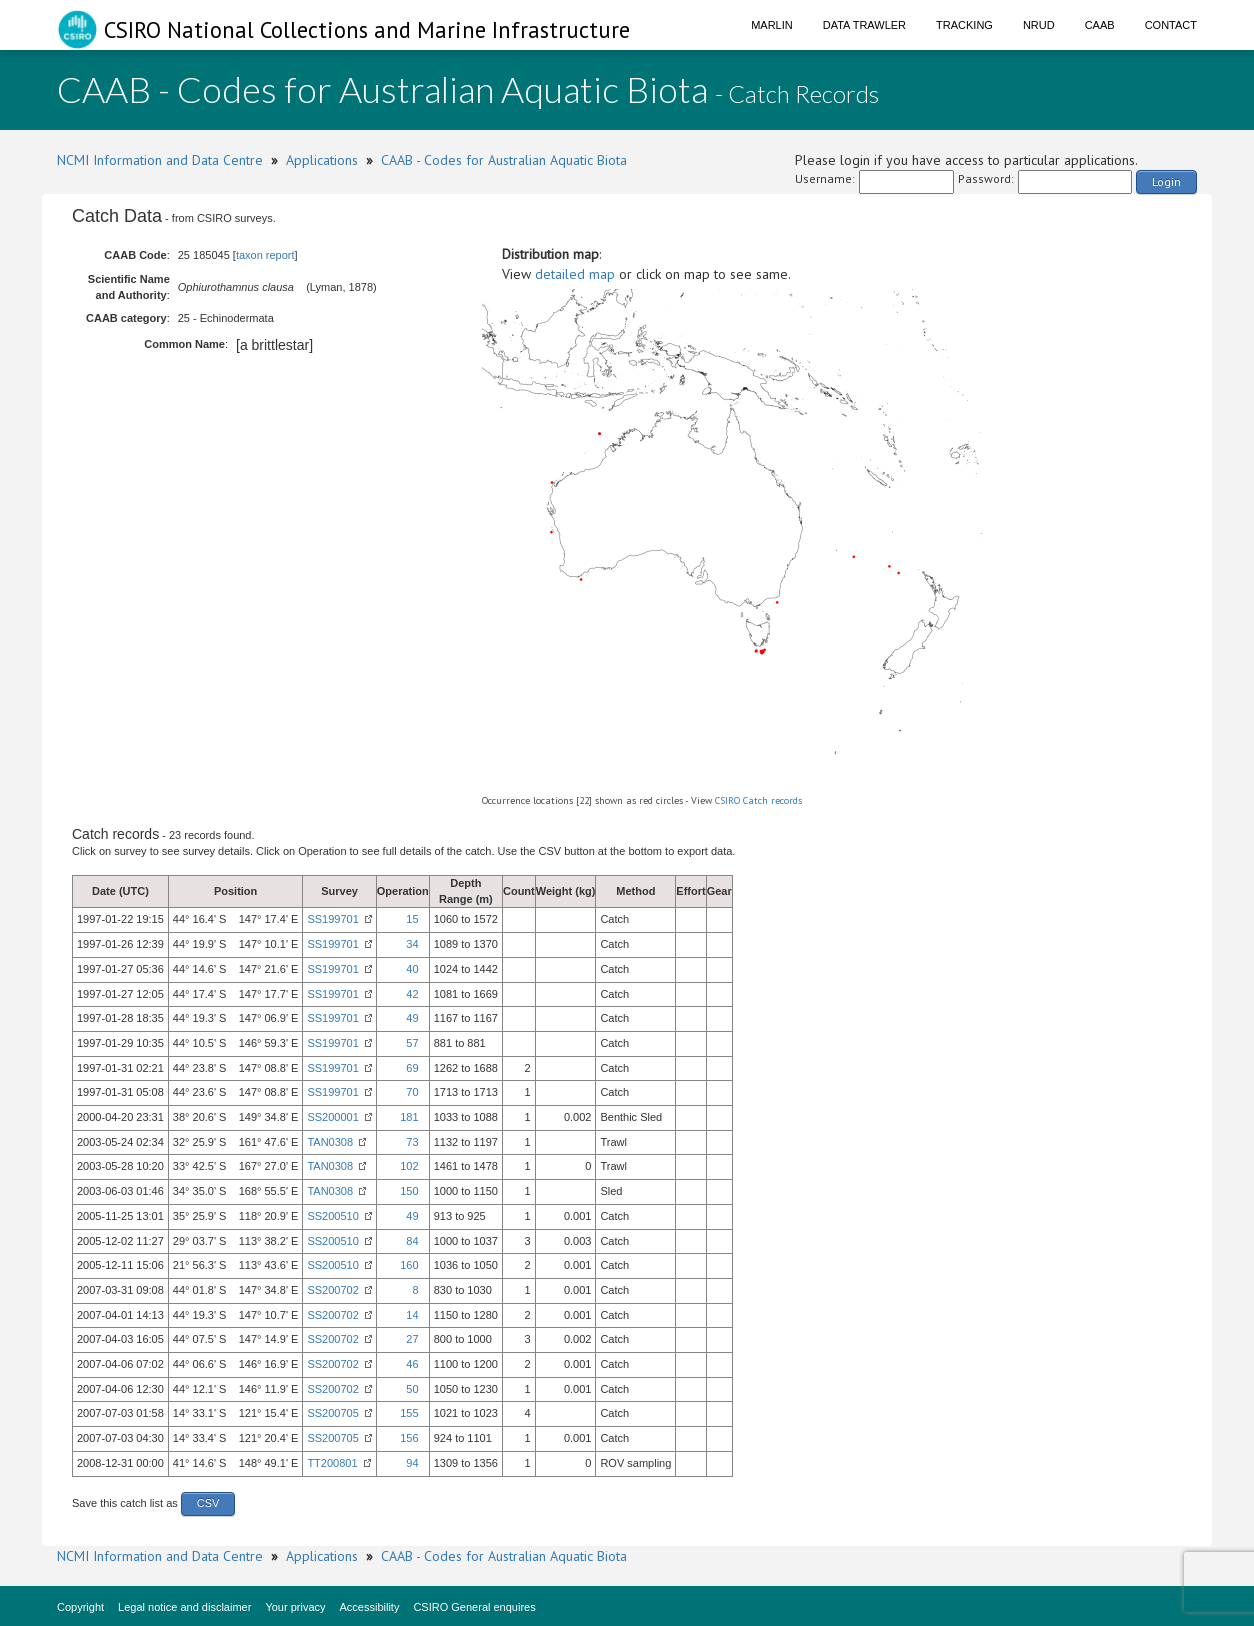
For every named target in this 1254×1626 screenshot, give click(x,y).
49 (412, 1018)
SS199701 (332, 919)
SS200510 (332, 1216)
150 (409, 1191)
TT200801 (332, 1463)
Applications (322, 160)
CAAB (1100, 25)
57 (412, 1043)
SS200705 (332, 1413)
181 (409, 1117)
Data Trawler (864, 25)
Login (1166, 181)
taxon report (265, 255)
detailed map (575, 274)
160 (409, 1265)
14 (412, 1315)
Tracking (964, 25)
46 (412, 1364)
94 (412, 1463)
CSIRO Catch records (758, 800)
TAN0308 (330, 1142)
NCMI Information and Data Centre (160, 160)
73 (412, 1142)
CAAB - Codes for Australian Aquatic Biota (504, 160)
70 (412, 1092)
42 (412, 994)
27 (412, 1339)
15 (412, 919)
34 (412, 944)
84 (412, 1241)
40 (412, 969)
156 (409, 1438)
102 (409, 1166)
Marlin (772, 25)
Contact (1171, 25)
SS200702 (332, 1290)
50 (412, 1389)
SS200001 (332, 1117)
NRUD (1039, 25)
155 (409, 1413)
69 (412, 1068)
